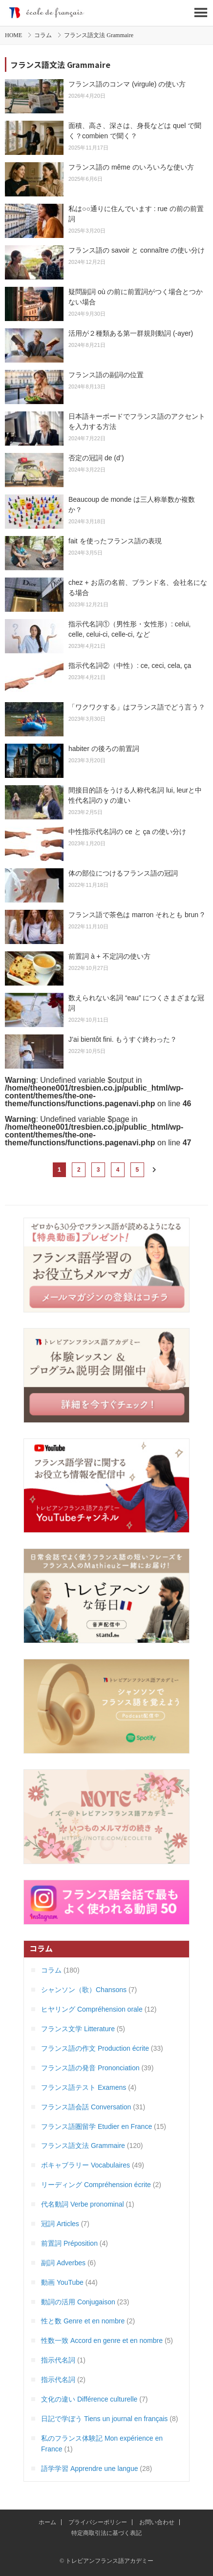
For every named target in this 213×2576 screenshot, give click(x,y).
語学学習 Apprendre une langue (89, 2468)
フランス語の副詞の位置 (106, 375)
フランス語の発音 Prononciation (90, 2068)
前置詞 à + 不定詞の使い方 (109, 956)
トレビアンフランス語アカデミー (106, 12)
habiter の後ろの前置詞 (103, 748)
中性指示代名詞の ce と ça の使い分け (127, 832)
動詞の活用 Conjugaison (78, 2302)
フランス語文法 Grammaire (83, 2145)
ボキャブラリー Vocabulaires (85, 2165)
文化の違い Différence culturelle (89, 2399)
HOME (13, 35)
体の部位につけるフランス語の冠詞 (123, 873)
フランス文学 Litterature (78, 2029)
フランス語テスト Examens (83, 2087)
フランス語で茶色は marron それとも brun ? (136, 915)
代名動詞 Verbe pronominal (82, 2204)
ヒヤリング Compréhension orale (92, 2009)
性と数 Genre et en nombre (83, 2321)
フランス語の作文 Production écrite (95, 2048)
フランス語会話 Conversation (86, 2107)
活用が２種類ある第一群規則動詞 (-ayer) (130, 333)
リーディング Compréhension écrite (96, 2185)
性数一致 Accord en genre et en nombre (102, 2340)
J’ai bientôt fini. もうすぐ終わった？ (122, 1039)
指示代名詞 (58, 2360)
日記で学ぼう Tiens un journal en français (104, 2419)
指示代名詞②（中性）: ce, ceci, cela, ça (129, 665)
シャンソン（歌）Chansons (84, 1990)
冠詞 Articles (60, 2224)
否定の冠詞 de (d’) (96, 458)
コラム (43, 35)
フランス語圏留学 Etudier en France (96, 2126)
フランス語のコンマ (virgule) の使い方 (127, 84)
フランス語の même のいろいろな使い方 (131, 167)
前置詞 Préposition (69, 2243)
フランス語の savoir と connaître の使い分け (136, 250)
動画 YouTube (62, 2282)
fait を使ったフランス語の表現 (115, 541)
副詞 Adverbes (63, 2263)
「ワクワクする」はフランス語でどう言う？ (136, 707)
